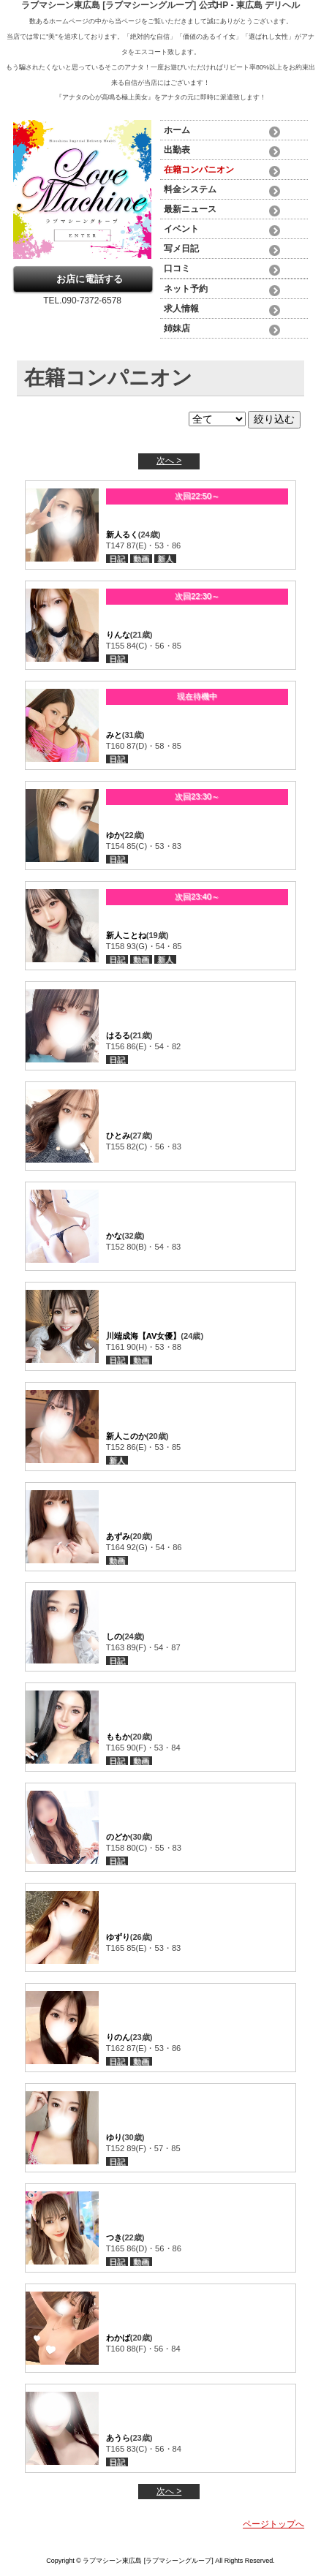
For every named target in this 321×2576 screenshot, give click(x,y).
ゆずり (118, 1937)
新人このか (126, 1436)
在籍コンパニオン (199, 170)
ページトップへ (273, 2524)
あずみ (118, 1536)
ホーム (177, 130)
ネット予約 (186, 289)
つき (114, 2237)
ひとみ (118, 1135)
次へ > (168, 461)
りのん (118, 2037)
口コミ (177, 268)
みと (114, 734)
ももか (118, 1736)
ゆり (114, 2137)
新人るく (122, 534)
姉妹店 (177, 328)
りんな (118, 634)
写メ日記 (181, 248)
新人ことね (126, 935)
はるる (118, 1035)
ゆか (114, 835)
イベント (181, 229)
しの (114, 1636)
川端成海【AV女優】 (143, 1336)
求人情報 (181, 308)
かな (114, 1235)
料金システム (190, 189)
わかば (118, 2337)
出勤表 (177, 150)
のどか (118, 1836)
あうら (118, 2437)
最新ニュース (190, 209)
